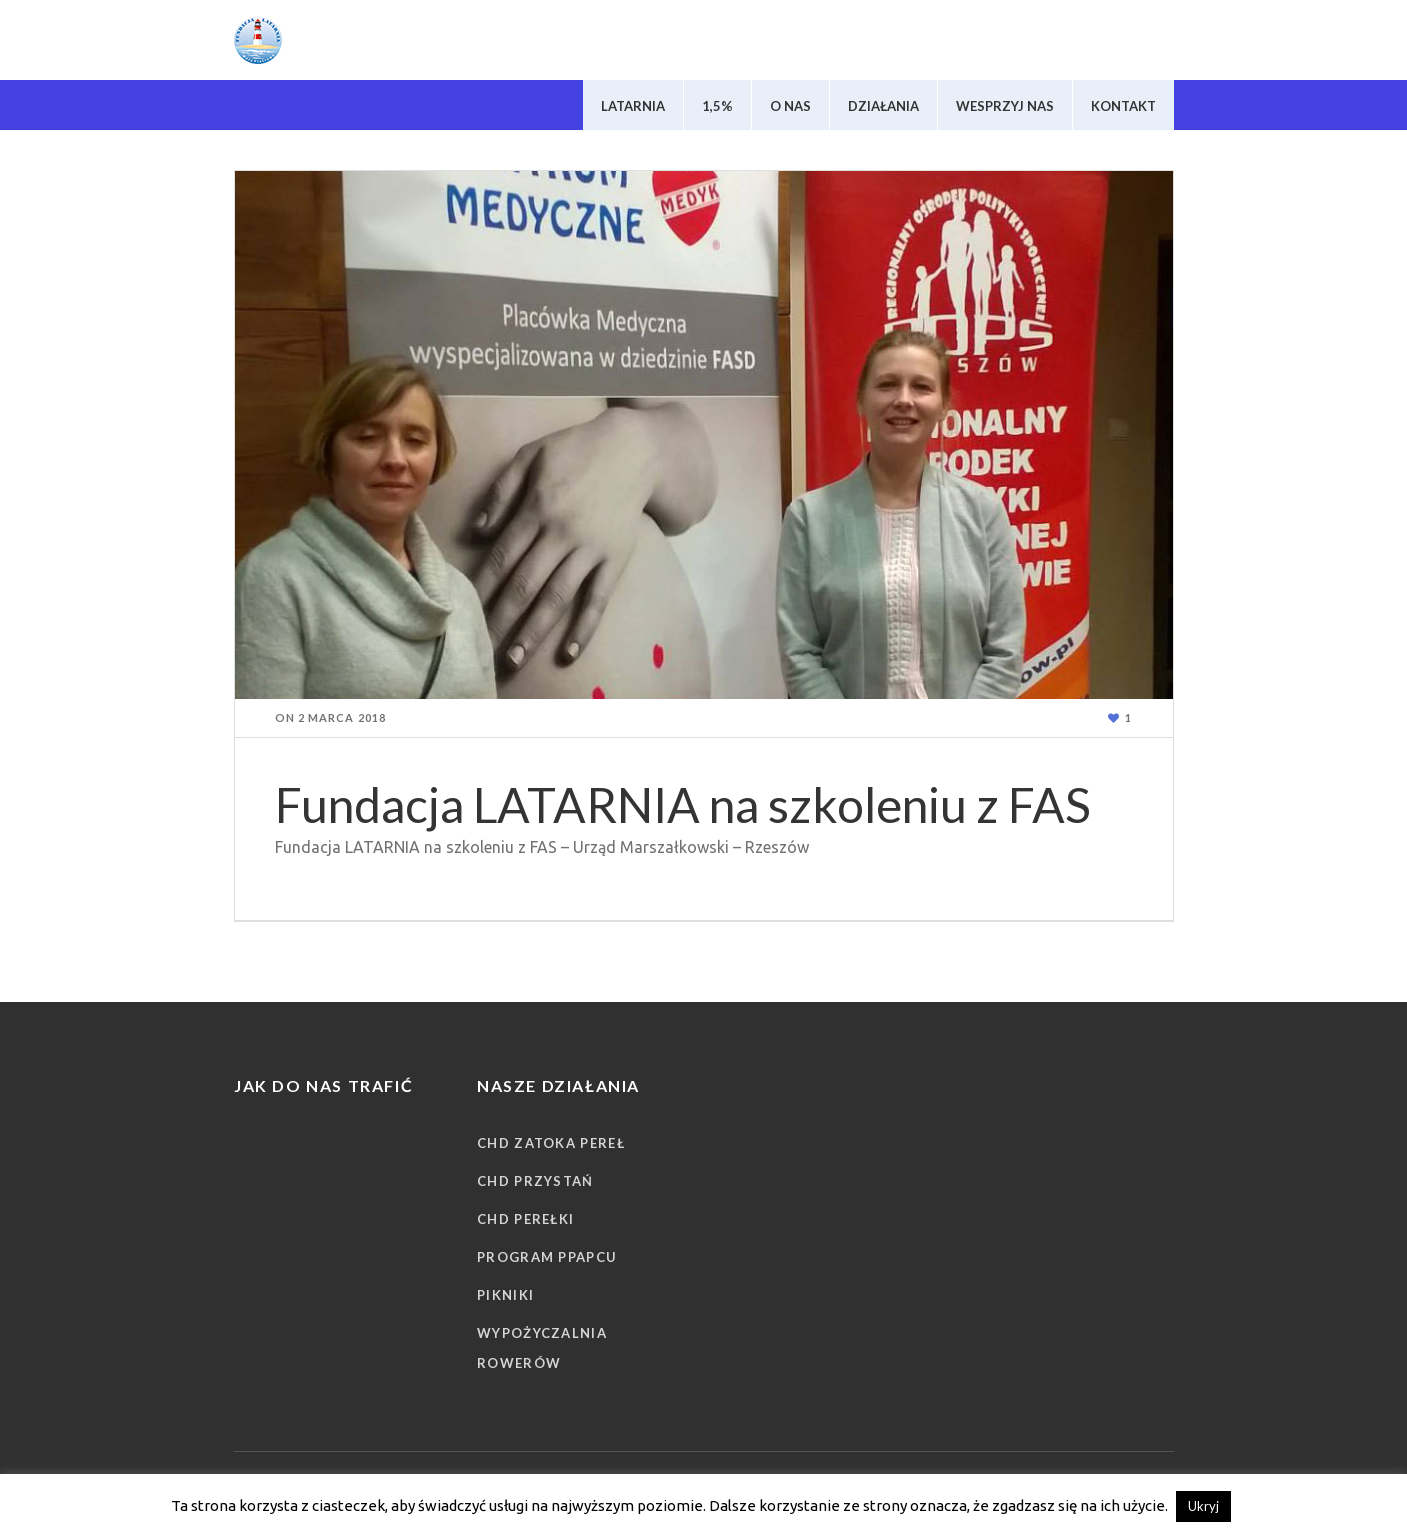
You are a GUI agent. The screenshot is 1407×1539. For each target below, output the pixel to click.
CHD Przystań (535, 1181)
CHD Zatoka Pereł (551, 1143)
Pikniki (505, 1295)
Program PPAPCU (547, 1257)
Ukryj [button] (1203, 1506)
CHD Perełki (525, 1219)
